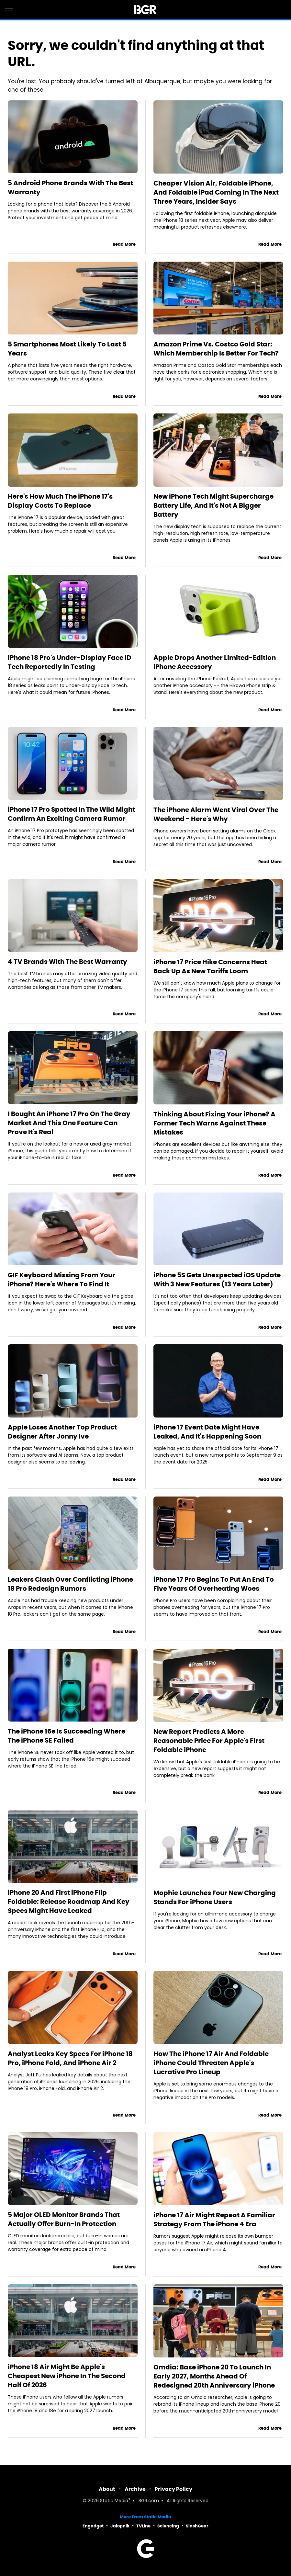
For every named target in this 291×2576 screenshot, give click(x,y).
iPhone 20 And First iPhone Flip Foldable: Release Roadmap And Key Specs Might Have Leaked (68, 1901)
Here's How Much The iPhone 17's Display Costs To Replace (60, 501)
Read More (124, 244)
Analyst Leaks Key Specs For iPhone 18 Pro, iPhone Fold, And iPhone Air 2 (70, 2058)
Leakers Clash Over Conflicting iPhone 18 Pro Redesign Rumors (70, 1584)
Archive (135, 2489)
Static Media (114, 2501)
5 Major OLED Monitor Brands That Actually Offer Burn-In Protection (64, 2219)
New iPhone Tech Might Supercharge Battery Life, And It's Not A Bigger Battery (213, 505)
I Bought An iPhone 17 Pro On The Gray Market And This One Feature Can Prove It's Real (69, 1123)
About (107, 2489)
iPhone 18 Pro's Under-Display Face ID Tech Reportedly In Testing (69, 662)
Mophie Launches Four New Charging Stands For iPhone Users (214, 1897)
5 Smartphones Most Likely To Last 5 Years (67, 348)
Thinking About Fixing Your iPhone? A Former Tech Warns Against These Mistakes (214, 1123)
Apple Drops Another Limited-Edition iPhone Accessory (214, 662)
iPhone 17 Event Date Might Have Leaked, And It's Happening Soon (207, 1432)
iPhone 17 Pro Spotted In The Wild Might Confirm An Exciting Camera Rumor (71, 814)
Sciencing (168, 2526)
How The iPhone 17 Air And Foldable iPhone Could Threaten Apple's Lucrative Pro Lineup (211, 2063)
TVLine (143, 2526)
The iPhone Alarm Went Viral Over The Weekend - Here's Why (215, 814)
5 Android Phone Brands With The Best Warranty (70, 187)
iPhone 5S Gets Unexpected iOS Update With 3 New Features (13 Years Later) (217, 1279)
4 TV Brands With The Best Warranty (67, 961)
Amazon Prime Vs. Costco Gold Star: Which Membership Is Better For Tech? (216, 348)
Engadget (93, 2526)
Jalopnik (119, 2526)
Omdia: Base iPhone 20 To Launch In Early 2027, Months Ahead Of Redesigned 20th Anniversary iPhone (214, 2376)
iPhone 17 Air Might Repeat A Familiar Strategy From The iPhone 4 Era (214, 2219)
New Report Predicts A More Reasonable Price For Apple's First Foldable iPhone (208, 1740)
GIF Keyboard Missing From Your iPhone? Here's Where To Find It (61, 1279)
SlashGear (197, 2526)
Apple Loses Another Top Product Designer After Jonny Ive (62, 1432)
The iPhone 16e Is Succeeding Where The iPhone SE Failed (66, 1736)
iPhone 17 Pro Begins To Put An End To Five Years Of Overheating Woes (213, 1584)
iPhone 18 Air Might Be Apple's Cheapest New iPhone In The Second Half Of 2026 (67, 2376)
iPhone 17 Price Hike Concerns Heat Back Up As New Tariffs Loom (210, 966)
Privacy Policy (173, 2489)
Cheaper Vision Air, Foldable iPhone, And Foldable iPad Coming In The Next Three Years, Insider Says (216, 192)
